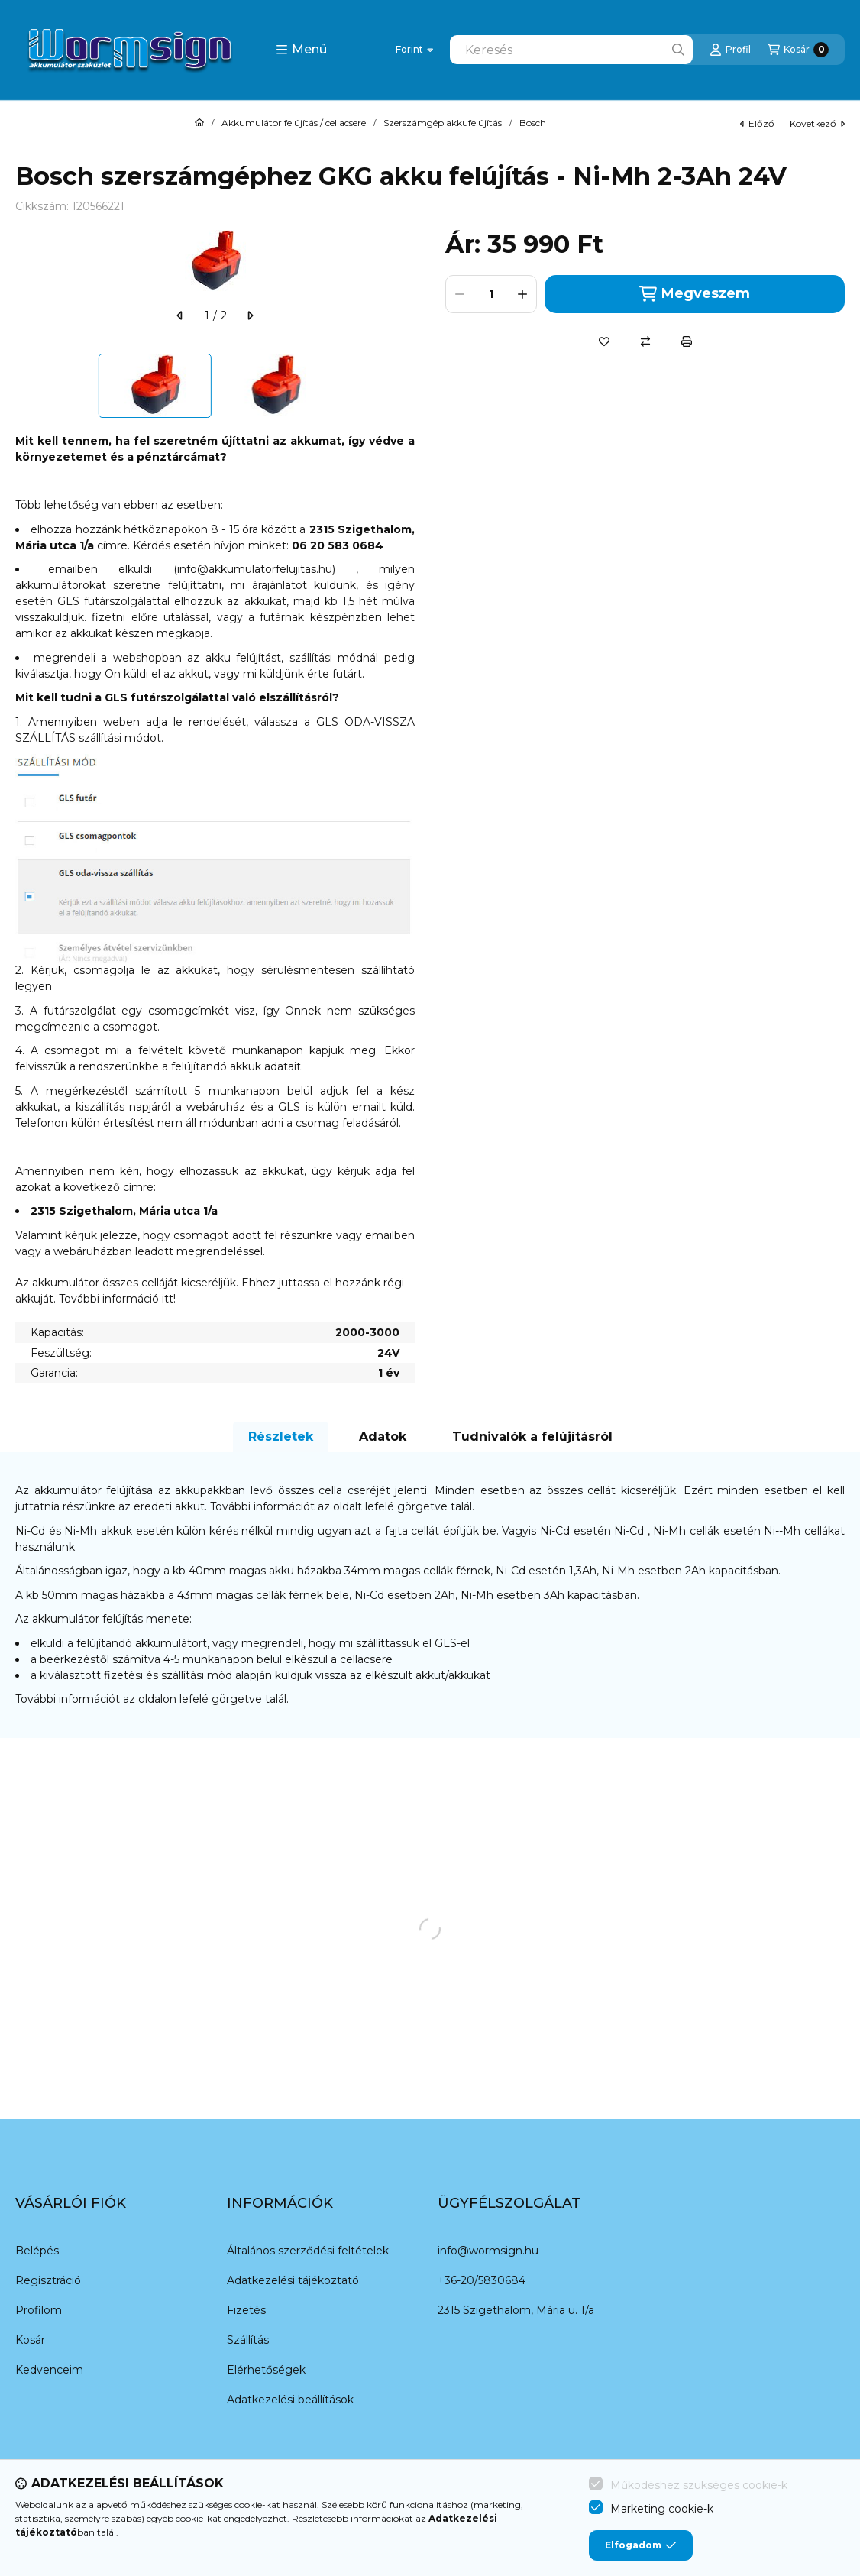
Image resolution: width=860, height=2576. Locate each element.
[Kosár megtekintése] (798, 49)
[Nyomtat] (687, 341)
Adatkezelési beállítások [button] (290, 2399)
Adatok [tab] (382, 1436)
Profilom (38, 2310)
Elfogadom (641, 2545)
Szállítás (248, 2340)
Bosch (532, 123)
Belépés (37, 2250)
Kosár (30, 2340)
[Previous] (23, 386)
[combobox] (571, 49)
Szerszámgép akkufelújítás (442, 123)
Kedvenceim (49, 2370)
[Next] (407, 386)
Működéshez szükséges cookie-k (698, 2485)
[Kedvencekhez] (604, 341)
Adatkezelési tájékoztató (293, 2280)
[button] (301, 49)
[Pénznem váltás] (414, 49)
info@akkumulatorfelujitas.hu (254, 569)
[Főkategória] (199, 123)
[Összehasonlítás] (645, 341)
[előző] (180, 315)
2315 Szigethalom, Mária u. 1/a (516, 2310)
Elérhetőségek (266, 2370)
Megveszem (694, 294)
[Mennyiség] (491, 294)
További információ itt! (117, 1299)
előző (757, 123)
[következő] (249, 315)
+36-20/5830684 (481, 2280)
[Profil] (730, 49)
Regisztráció (48, 2280)
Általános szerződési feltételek (308, 2250)
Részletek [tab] (280, 1436)
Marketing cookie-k (661, 2509)
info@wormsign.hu (488, 2250)
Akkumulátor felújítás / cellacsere (293, 123)
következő (817, 123)
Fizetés (246, 2310)
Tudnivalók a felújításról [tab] (532, 1436)
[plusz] (522, 294)
